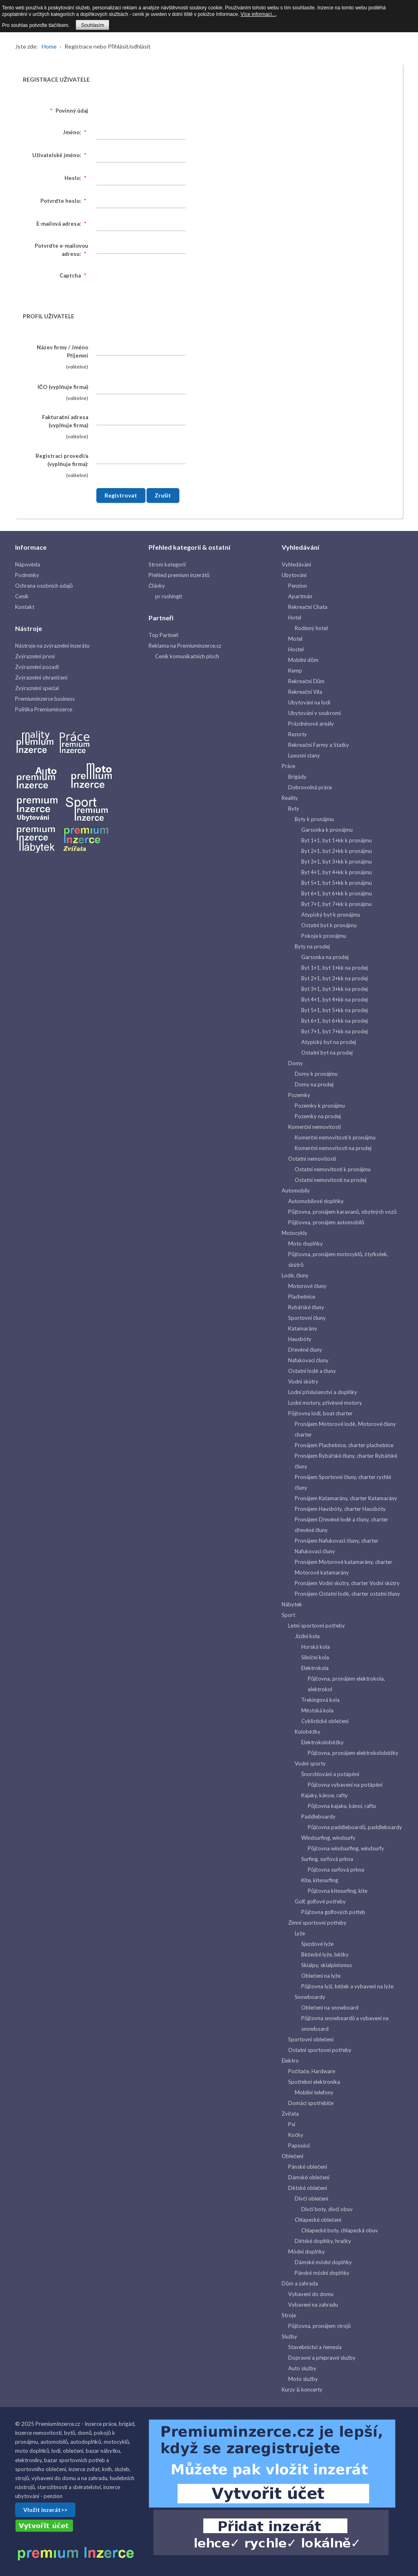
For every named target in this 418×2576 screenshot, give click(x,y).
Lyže (300, 1933)
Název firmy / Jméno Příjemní (62, 351)
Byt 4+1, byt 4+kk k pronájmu (336, 872)
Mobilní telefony (314, 2092)
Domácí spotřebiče (311, 2103)
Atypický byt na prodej (328, 1042)
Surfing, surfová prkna (327, 1859)
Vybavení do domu (311, 2294)
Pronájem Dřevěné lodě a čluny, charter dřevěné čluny (341, 1524)
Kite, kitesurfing (319, 1880)
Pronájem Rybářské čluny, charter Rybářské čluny (346, 1461)
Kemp (295, 670)
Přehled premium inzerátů (179, 575)
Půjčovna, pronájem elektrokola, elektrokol (346, 1683)
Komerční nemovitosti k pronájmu (335, 1137)
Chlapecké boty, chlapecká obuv (339, 2230)
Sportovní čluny (307, 1318)
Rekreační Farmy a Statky (318, 745)
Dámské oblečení (308, 2177)
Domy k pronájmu (316, 1073)
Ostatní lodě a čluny (312, 1371)
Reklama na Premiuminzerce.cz (185, 645)
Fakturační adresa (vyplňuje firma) (65, 421)
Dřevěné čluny (305, 1349)
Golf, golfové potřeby (320, 1901)
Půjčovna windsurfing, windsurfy (346, 1848)
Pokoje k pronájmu (323, 936)
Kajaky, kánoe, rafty (324, 1795)
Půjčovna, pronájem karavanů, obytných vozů (342, 1211)
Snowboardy (310, 1997)
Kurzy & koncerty (302, 2389)
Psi (291, 2124)
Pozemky (299, 1095)
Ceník (22, 596)
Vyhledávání (296, 564)
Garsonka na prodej (325, 957)
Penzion (297, 585)
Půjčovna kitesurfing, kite (337, 1891)
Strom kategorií (167, 564)
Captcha (74, 275)
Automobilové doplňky (315, 1201)
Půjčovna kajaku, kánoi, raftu (342, 1806)
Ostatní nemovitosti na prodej (331, 1180)
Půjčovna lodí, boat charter (320, 1413)
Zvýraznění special (37, 688)
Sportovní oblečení (311, 2039)
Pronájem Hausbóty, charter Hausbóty (340, 1509)
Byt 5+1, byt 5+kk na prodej (334, 1010)
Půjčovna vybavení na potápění (345, 1784)
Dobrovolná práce (310, 787)
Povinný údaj (68, 110)
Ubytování (294, 575)
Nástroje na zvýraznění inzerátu (52, 645)
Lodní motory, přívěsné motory (325, 1402)
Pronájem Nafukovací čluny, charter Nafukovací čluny (336, 1545)
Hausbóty (299, 1339)
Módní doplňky (306, 2251)
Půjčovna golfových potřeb (333, 1912)
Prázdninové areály (311, 723)
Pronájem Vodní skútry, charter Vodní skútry (347, 1583)
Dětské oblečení (307, 2188)
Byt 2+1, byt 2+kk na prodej (334, 978)
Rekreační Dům (306, 681)
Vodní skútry (303, 1381)
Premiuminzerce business (45, 698)
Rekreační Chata (307, 607)
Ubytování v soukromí (314, 713)
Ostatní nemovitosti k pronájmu (333, 1169)
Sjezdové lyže (317, 1944)
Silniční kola (315, 1657)
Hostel (296, 649)
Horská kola (315, 1646)
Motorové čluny (307, 1286)
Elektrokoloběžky (322, 1742)
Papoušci (299, 2145)
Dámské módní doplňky (323, 2262)
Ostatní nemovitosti (312, 1158)
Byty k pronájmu (314, 819)
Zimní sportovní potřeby (317, 1922)
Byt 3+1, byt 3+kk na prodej (334, 989)
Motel (295, 638)
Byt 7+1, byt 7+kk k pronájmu (336, 904)
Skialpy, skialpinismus (326, 1965)
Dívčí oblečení (311, 2198)
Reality (290, 798)
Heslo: (76, 178)
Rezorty (297, 734)
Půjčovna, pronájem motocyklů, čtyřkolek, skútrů (338, 1259)
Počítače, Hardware (311, 2071)
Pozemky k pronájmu (320, 1105)
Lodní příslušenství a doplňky (322, 1392)
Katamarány (302, 1328)
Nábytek (292, 1604)
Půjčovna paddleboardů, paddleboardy (355, 1827)
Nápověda (27, 564)
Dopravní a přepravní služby (321, 2357)
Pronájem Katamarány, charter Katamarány (346, 1498)
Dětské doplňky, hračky (323, 2241)
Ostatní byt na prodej (327, 1052)
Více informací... (258, 14)
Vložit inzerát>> (45, 2509)
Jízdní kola (307, 1636)
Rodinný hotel (311, 628)
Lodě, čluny (295, 1275)
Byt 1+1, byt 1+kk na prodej (334, 967)
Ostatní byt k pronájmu (329, 925)
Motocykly (294, 1233)
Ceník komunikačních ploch (187, 656)
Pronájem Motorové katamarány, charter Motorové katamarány (343, 1567)
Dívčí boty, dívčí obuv (327, 2209)
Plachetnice (301, 1296)
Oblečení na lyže (320, 1975)
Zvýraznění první (35, 656)
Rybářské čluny (306, 1307)
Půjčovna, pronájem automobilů (326, 1222)
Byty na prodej (312, 946)
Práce (288, 766)
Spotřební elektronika (314, 2082)
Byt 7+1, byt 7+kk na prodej (334, 1031)
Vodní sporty (310, 1763)
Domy (295, 1063)
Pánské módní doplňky (322, 2273)
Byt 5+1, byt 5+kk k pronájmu (336, 882)
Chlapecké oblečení (318, 2219)
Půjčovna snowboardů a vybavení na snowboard (345, 2023)
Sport (288, 1615)
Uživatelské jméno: (60, 155)
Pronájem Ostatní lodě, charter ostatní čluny (347, 1593)
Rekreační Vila (305, 691)
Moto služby (303, 2379)
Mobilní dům (303, 660)
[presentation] (158, 284)
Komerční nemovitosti (314, 1127)
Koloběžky (307, 1731)
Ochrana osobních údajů (44, 585)
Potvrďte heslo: (64, 201)
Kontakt (24, 607)
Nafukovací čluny (308, 1360)
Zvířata (290, 2113)
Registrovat (120, 495)
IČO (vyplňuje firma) (63, 387)
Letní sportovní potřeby (316, 1625)
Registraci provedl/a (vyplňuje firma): (62, 460)
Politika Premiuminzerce (43, 709)
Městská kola (317, 1710)
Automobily (296, 1190)
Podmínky (27, 575)
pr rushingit (168, 596)
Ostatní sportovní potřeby (319, 2050)
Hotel (294, 617)
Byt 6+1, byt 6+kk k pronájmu (336, 893)
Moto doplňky (305, 1243)
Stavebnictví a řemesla (314, 2347)
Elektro (290, 2060)
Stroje (289, 2315)
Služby (289, 2336)
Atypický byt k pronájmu (330, 914)
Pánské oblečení (307, 2166)
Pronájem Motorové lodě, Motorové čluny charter (345, 1429)
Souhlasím (92, 25)
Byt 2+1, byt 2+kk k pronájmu (336, 851)
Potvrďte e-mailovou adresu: (61, 249)
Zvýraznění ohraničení (41, 677)
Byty (293, 808)
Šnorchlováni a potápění (330, 1774)
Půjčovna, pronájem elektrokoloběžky (353, 1753)
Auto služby (302, 2368)
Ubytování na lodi (309, 702)
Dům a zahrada (300, 2283)
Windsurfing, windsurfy (328, 1837)
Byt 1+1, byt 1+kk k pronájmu (336, 840)
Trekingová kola (320, 1700)
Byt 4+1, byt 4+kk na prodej (334, 999)
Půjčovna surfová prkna (336, 1869)
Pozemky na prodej (318, 1116)
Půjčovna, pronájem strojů (319, 2326)
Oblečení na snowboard (329, 2007)
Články (157, 585)
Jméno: (75, 132)
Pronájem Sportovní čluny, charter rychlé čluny (343, 1482)
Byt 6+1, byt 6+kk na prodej (334, 1020)
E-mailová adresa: (62, 223)
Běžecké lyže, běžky (324, 1954)
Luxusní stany (304, 755)
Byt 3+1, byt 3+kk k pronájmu (336, 861)
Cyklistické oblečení (325, 1721)
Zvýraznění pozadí (37, 667)
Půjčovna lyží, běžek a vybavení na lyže (347, 1986)
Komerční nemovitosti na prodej (333, 1148)
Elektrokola (315, 1668)
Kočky (295, 2135)
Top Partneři (163, 635)
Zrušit (163, 495)
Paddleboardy (318, 1816)
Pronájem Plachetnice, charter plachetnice (344, 1445)
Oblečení (292, 2156)
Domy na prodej (314, 1084)
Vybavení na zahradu (313, 2304)
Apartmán (300, 596)
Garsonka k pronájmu (327, 829)
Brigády (297, 776)
